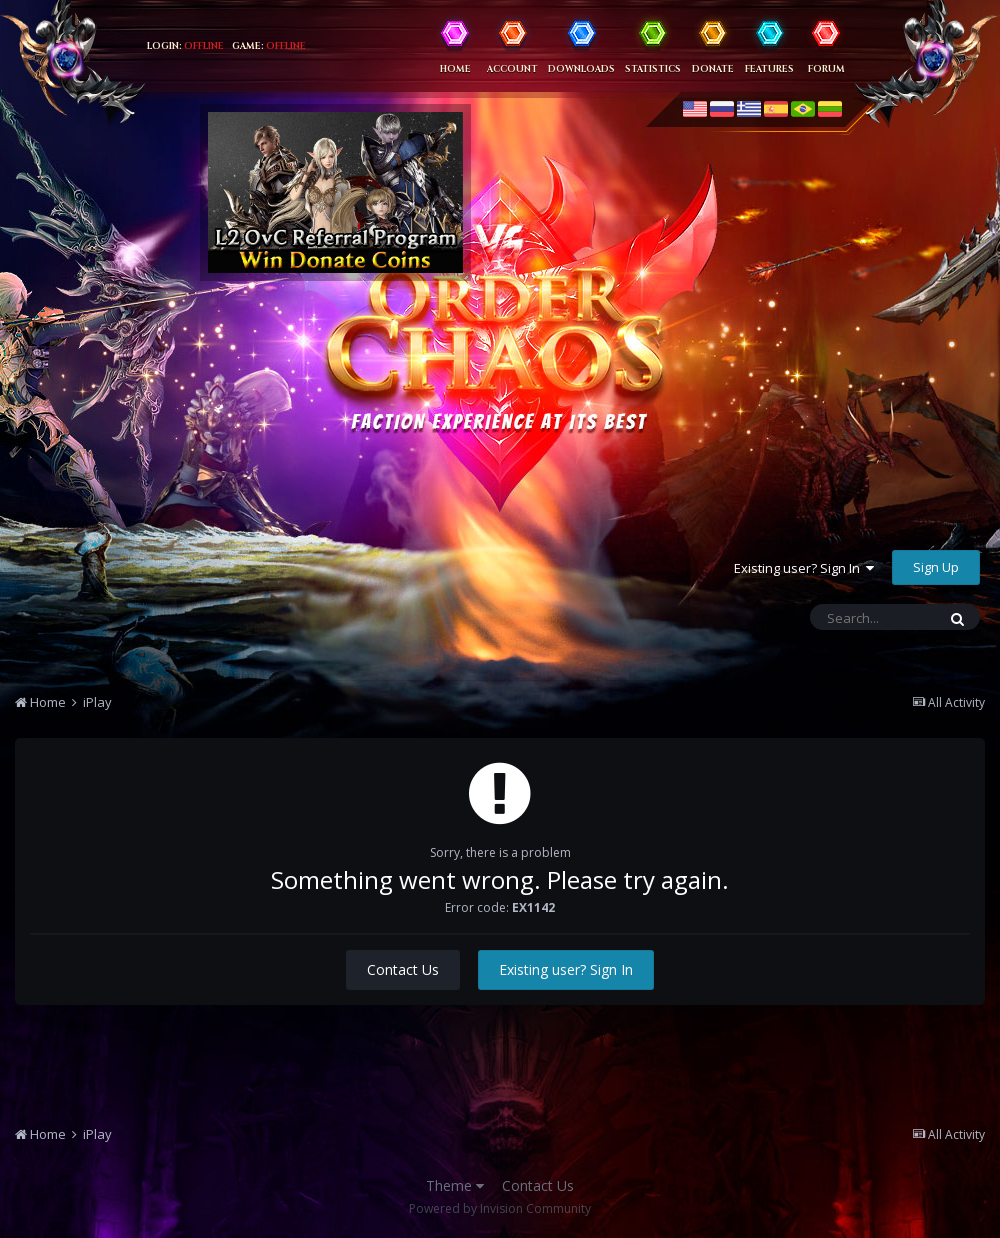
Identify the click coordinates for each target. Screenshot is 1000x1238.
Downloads (581, 69)
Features (769, 69)
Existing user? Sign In (804, 568)
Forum (826, 69)
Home (455, 69)
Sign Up (936, 567)
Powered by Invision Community (500, 1208)
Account (512, 69)
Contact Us (403, 969)
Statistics (653, 69)
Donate (713, 69)
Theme (455, 1185)
